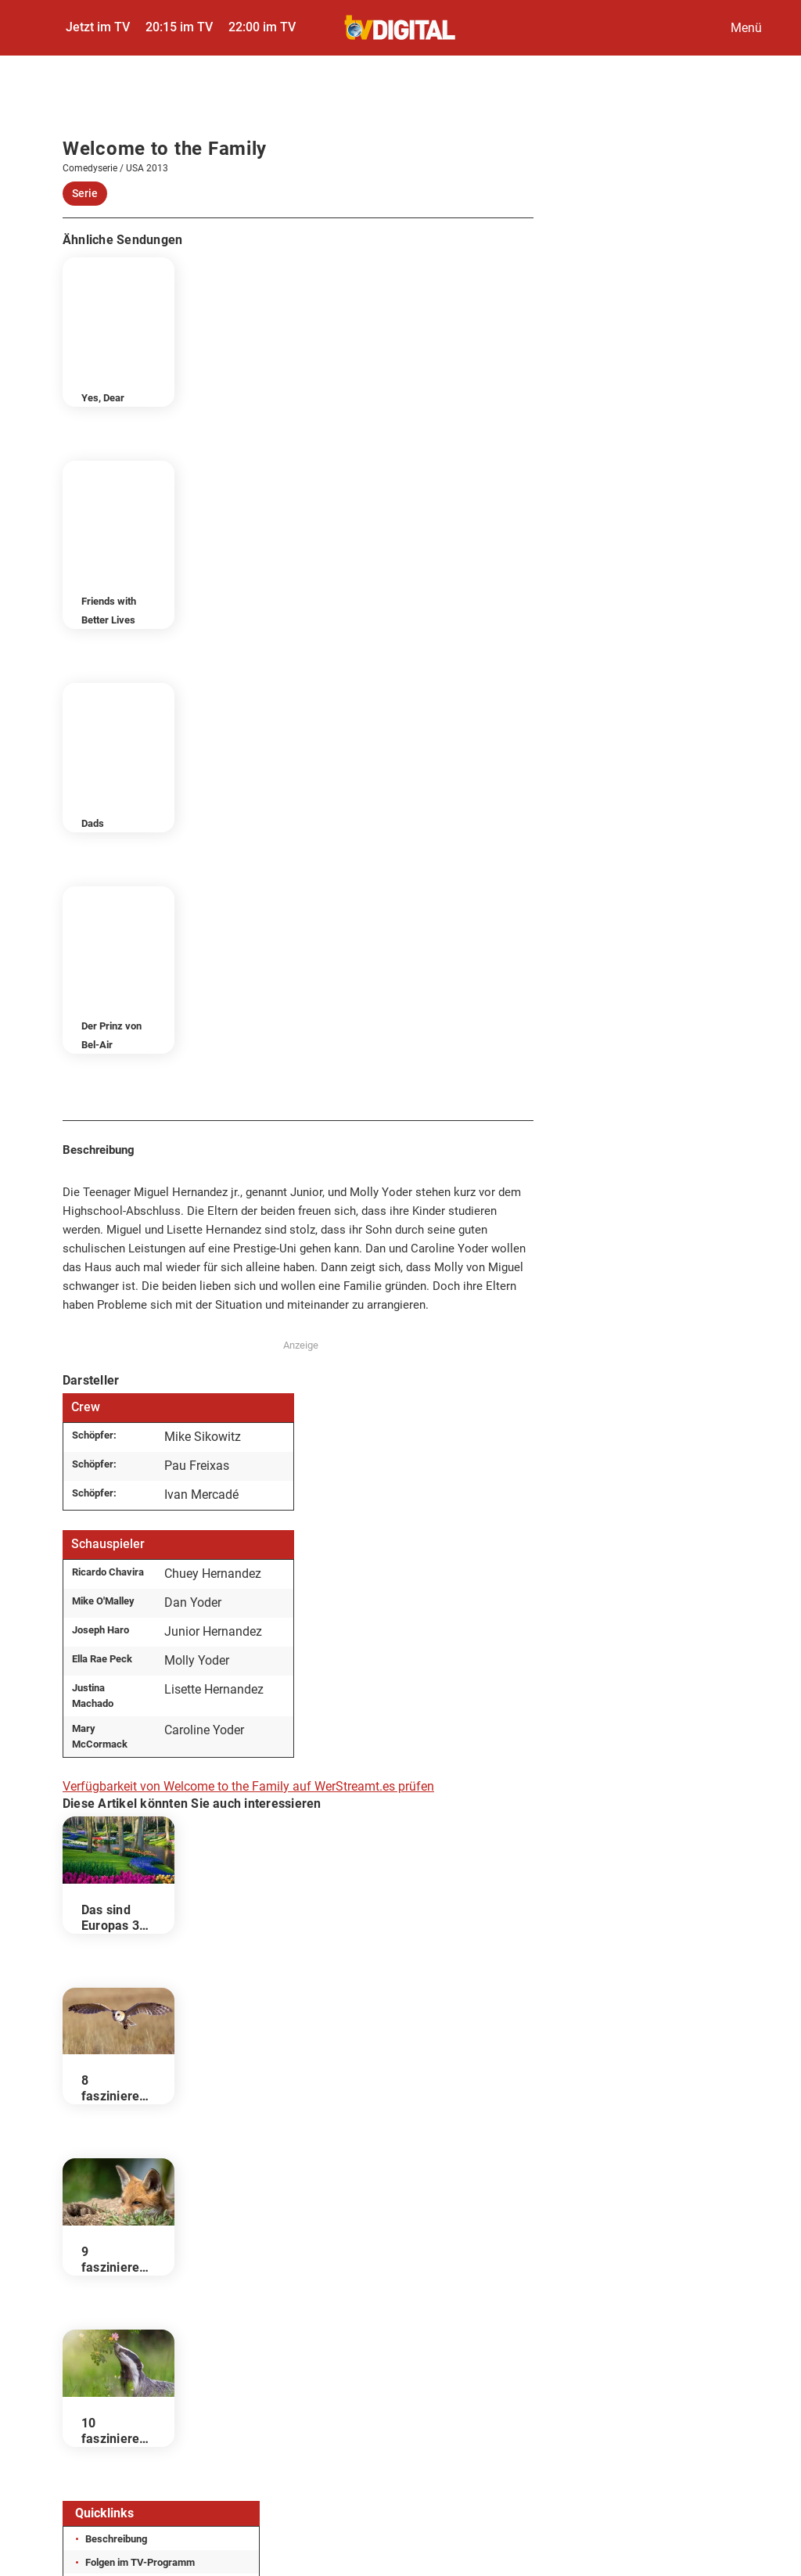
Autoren (625, 2335)
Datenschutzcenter (380, 2335)
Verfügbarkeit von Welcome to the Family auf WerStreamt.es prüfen (248, 1414)
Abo (721, 2335)
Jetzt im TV (98, 27)
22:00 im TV (262, 27)
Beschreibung (116, 2166)
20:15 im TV (179, 27)
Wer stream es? (120, 2237)
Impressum (101, 2335)
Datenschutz (230, 2335)
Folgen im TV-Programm (140, 2190)
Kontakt (518, 2335)
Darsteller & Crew (125, 2213)
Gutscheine (401, 2374)
